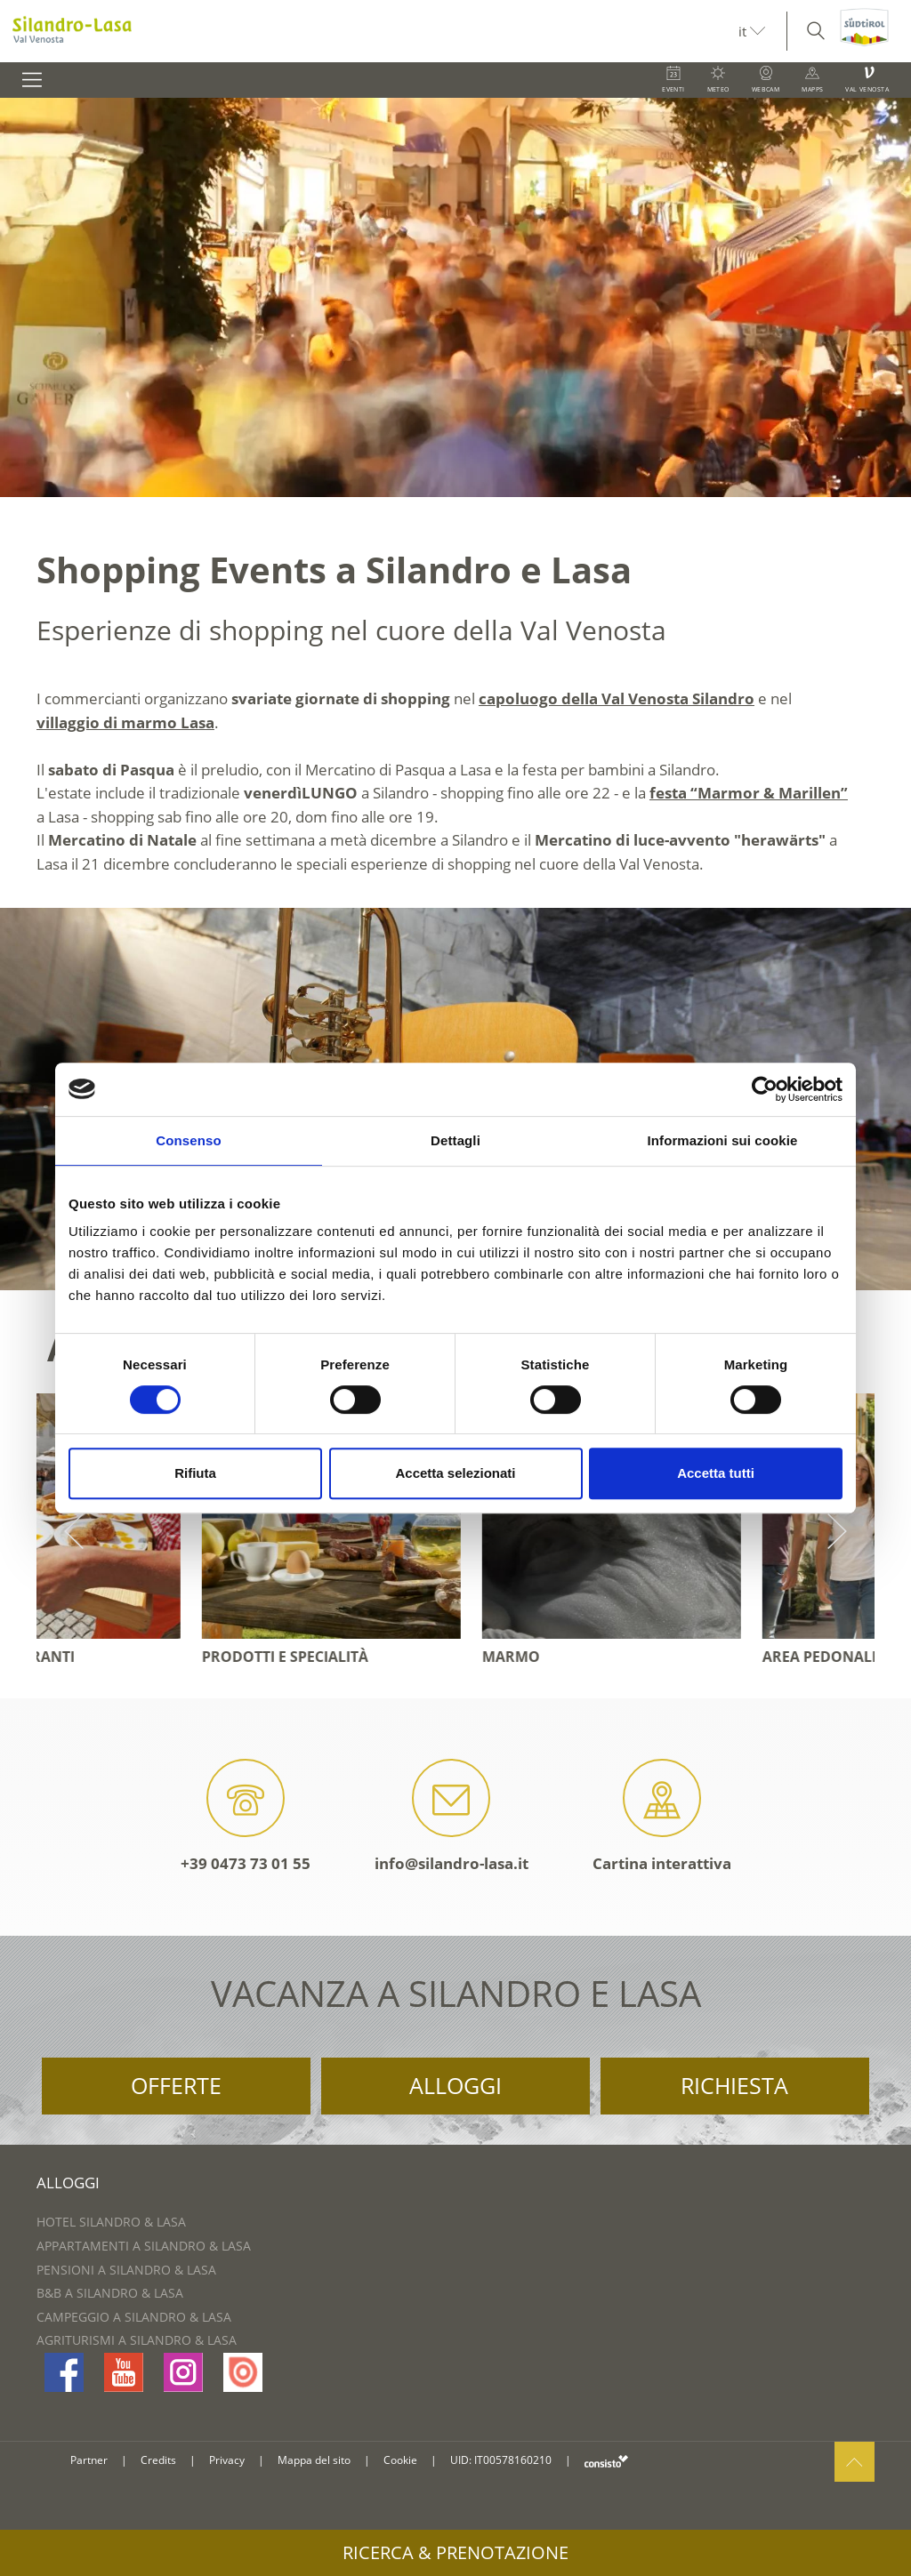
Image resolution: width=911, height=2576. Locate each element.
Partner (89, 2460)
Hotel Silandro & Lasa (111, 2221)
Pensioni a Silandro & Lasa (126, 2269)
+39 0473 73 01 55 (245, 1816)
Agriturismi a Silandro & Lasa (136, 2339)
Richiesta (734, 2085)
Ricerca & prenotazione (455, 2552)
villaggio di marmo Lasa (125, 722)
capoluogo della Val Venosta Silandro (616, 698)
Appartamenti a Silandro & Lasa (143, 2245)
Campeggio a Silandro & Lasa (133, 2316)
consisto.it (606, 2460)
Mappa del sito (314, 2460)
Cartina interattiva (662, 1816)
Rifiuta (195, 1473)
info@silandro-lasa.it (451, 1816)
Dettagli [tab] (455, 1140)
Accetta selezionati (455, 1473)
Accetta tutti (715, 1473)
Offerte (176, 2085)
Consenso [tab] (188, 1140)
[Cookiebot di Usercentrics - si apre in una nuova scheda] (764, 1089)
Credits (158, 2460)
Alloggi (455, 2085)
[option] (455, 297)
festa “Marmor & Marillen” (748, 792)
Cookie (400, 2460)
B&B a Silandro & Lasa (109, 2292)
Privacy (227, 2460)
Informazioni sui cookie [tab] (723, 1140)
